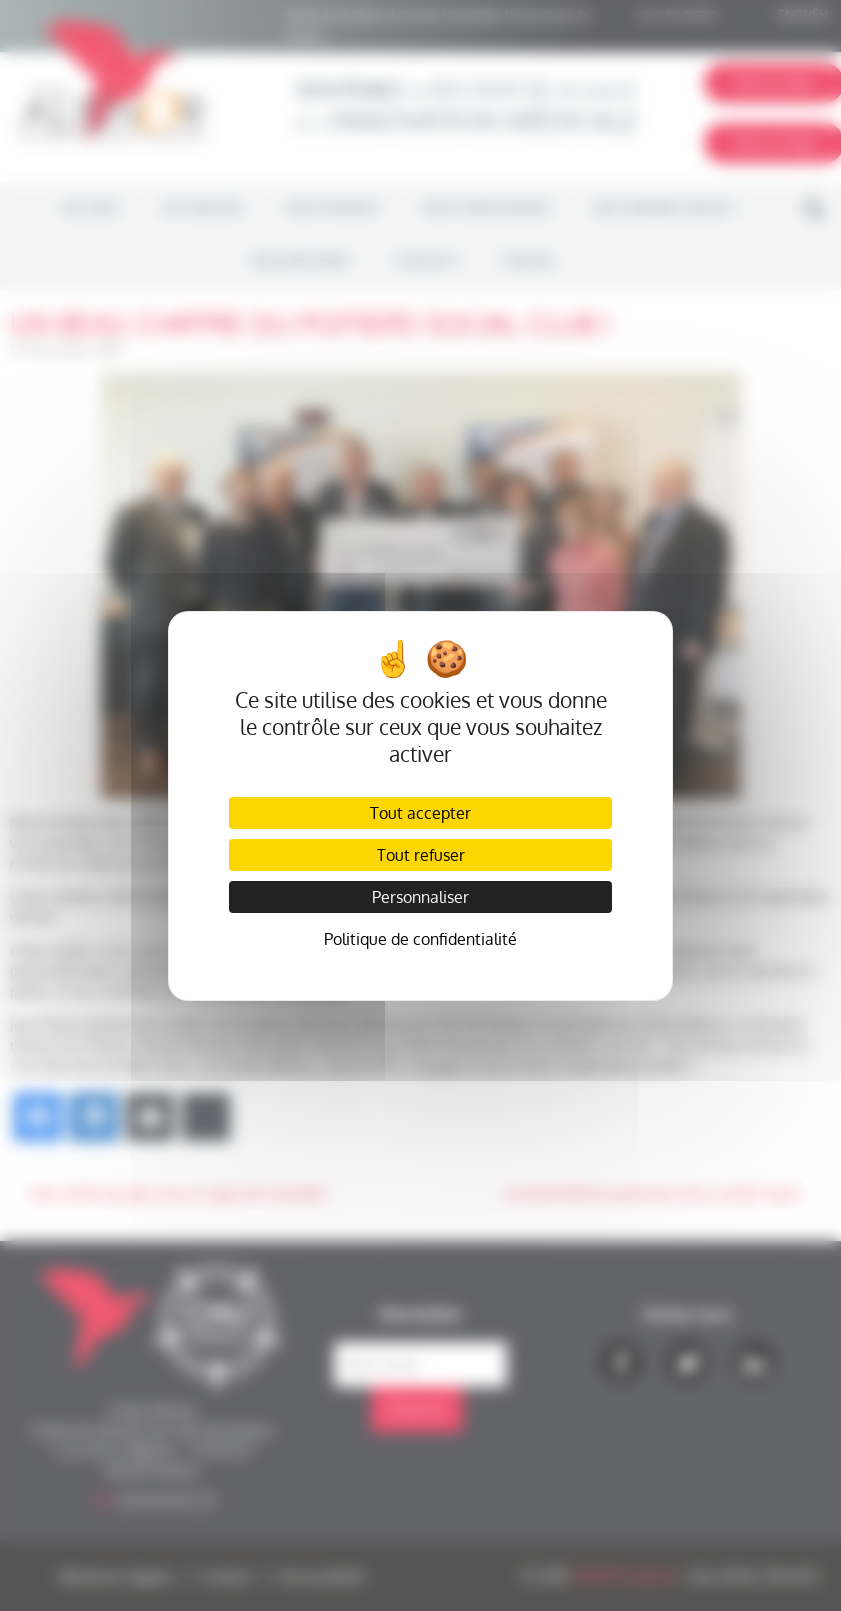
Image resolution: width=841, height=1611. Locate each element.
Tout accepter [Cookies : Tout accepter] (420, 813)
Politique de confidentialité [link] (420, 939)
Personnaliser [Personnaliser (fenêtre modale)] (420, 897)
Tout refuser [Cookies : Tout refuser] (421, 855)
